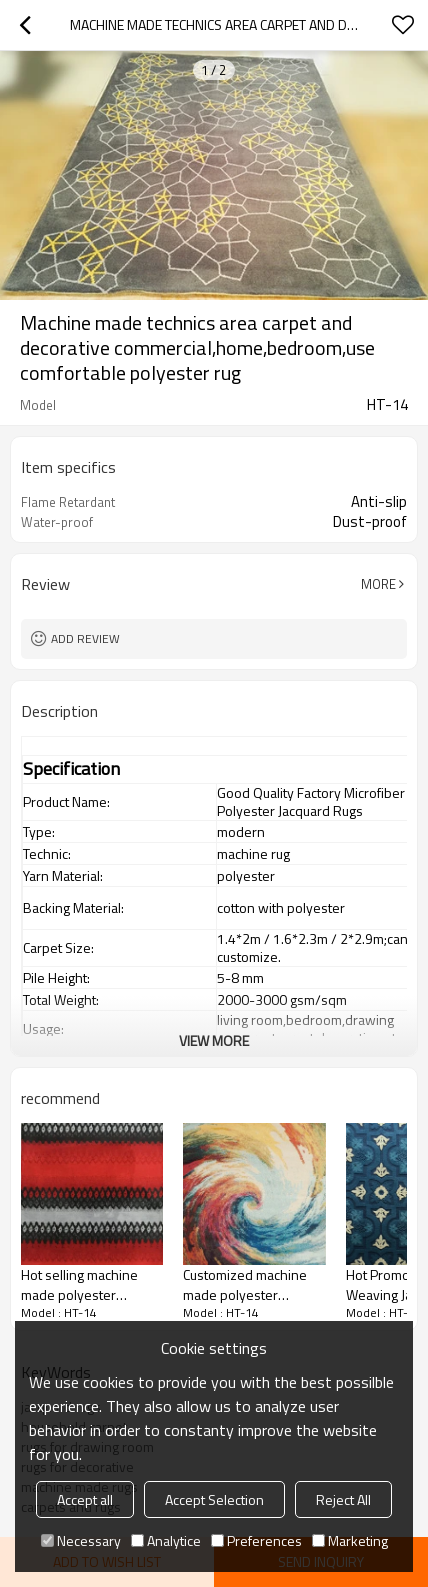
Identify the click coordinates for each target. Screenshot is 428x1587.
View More (214, 1040)
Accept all (85, 1499)
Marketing (350, 1540)
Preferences (256, 1540)
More (378, 584)
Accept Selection (214, 1499)
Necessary (81, 1540)
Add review (85, 638)
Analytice (166, 1540)
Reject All (343, 1499)
